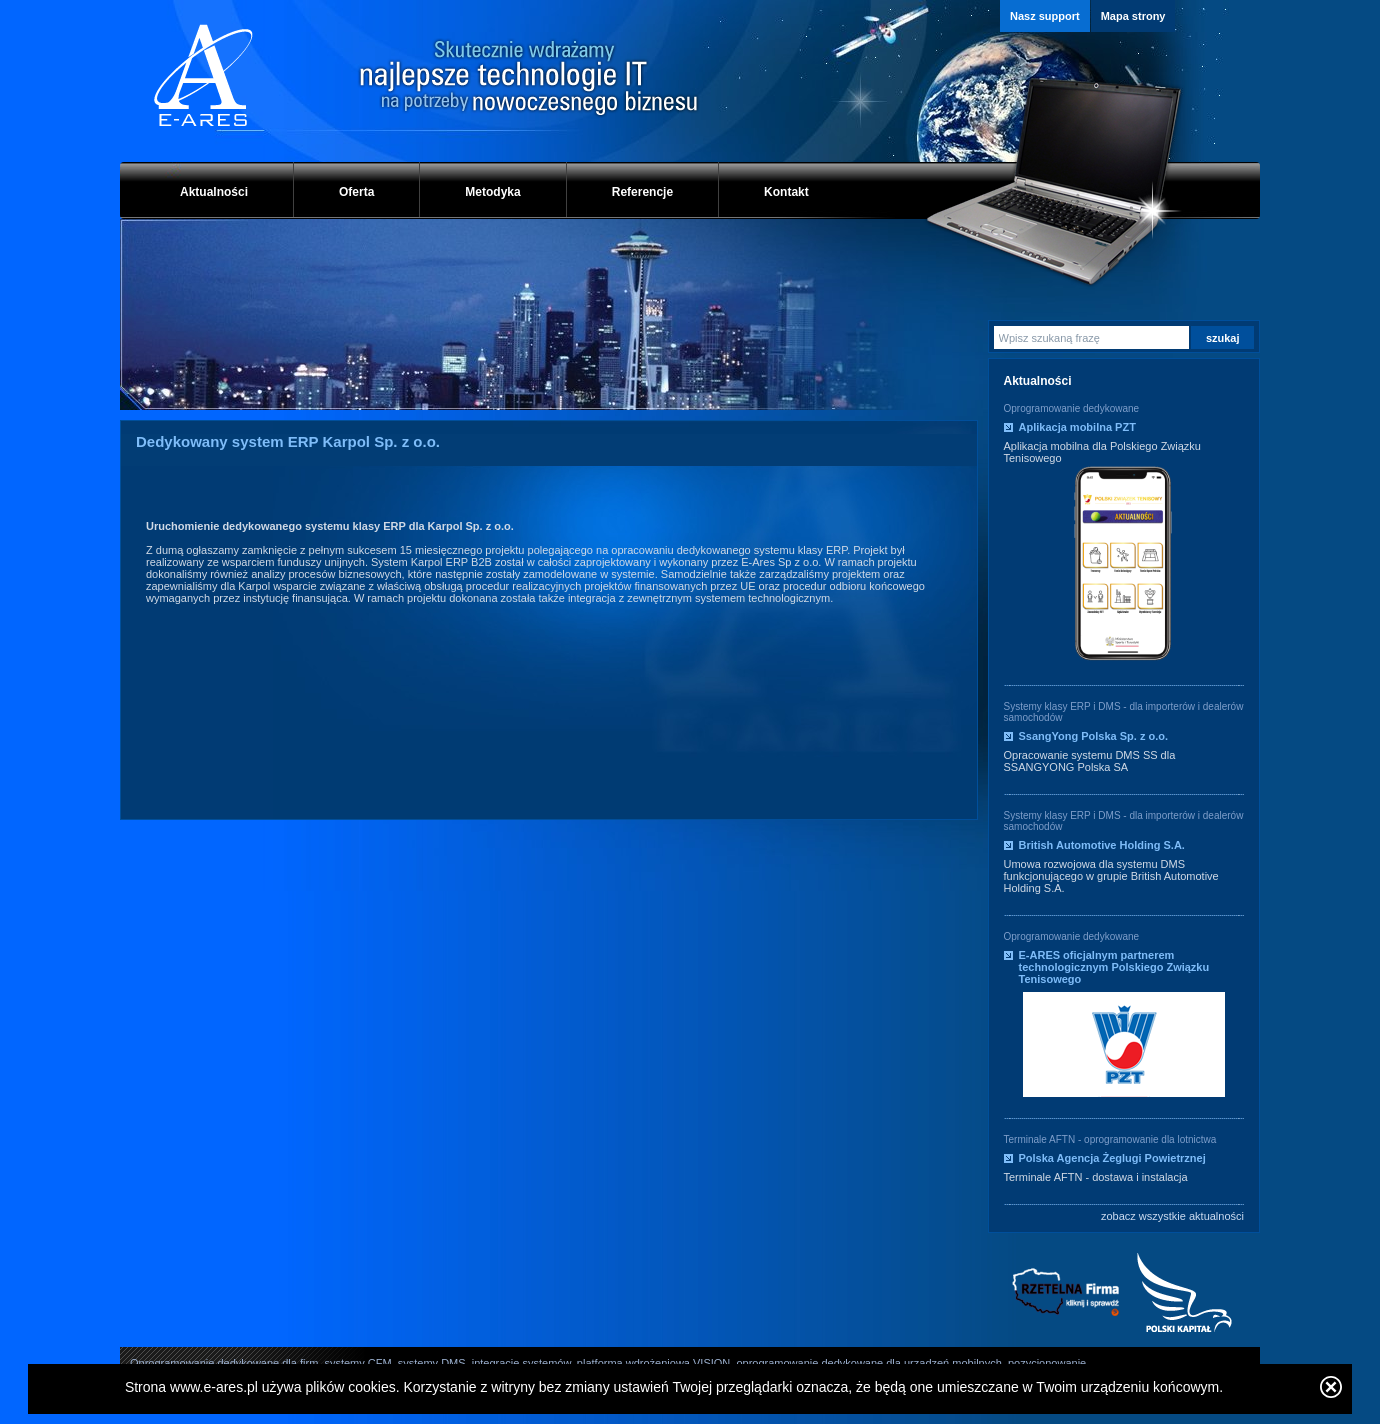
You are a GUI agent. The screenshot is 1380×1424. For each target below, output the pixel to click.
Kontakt (786, 192)
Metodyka (492, 192)
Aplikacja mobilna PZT (1077, 427)
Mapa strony (1133, 16)
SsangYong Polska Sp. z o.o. (1094, 736)
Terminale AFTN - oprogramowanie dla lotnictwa (1110, 1139)
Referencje (642, 192)
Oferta (356, 192)
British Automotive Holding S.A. (1102, 845)
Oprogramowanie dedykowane (1072, 408)
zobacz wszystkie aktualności (1172, 1216)
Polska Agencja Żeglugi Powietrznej (1112, 1158)
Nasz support (1045, 16)
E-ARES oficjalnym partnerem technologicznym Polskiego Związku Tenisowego (1114, 967)
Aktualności (214, 192)
